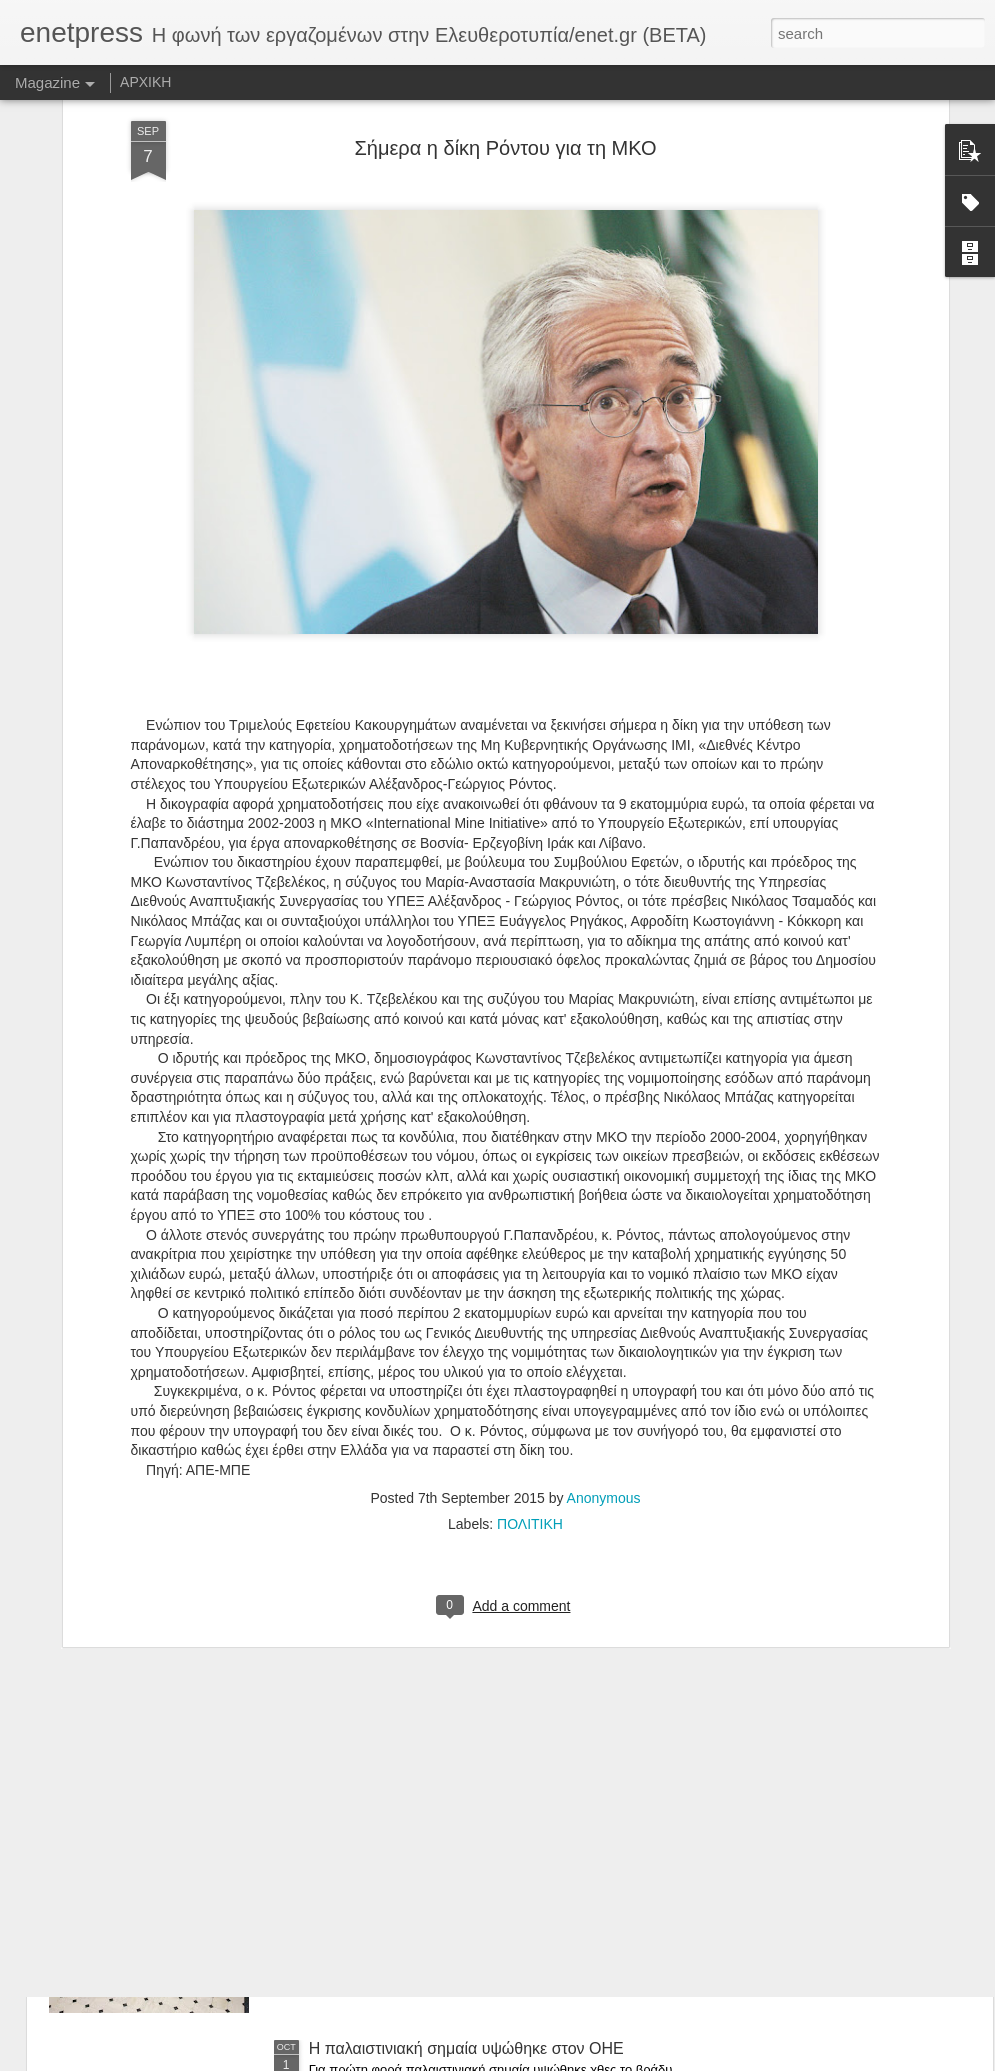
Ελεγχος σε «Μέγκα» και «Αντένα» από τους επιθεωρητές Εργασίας (466, 1603)
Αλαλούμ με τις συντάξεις (397, 1821)
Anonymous (604, 1303)
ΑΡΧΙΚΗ (145, 82)
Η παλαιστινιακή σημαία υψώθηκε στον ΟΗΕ (466, 2048)
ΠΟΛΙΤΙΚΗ (530, 1329)
